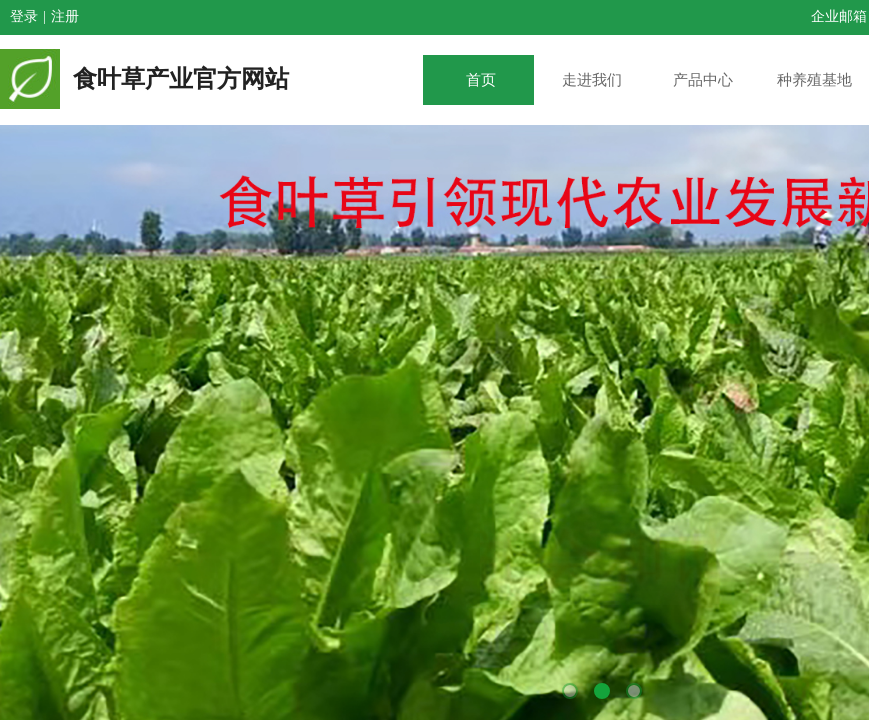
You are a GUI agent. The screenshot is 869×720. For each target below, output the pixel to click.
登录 (24, 16)
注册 (65, 16)
